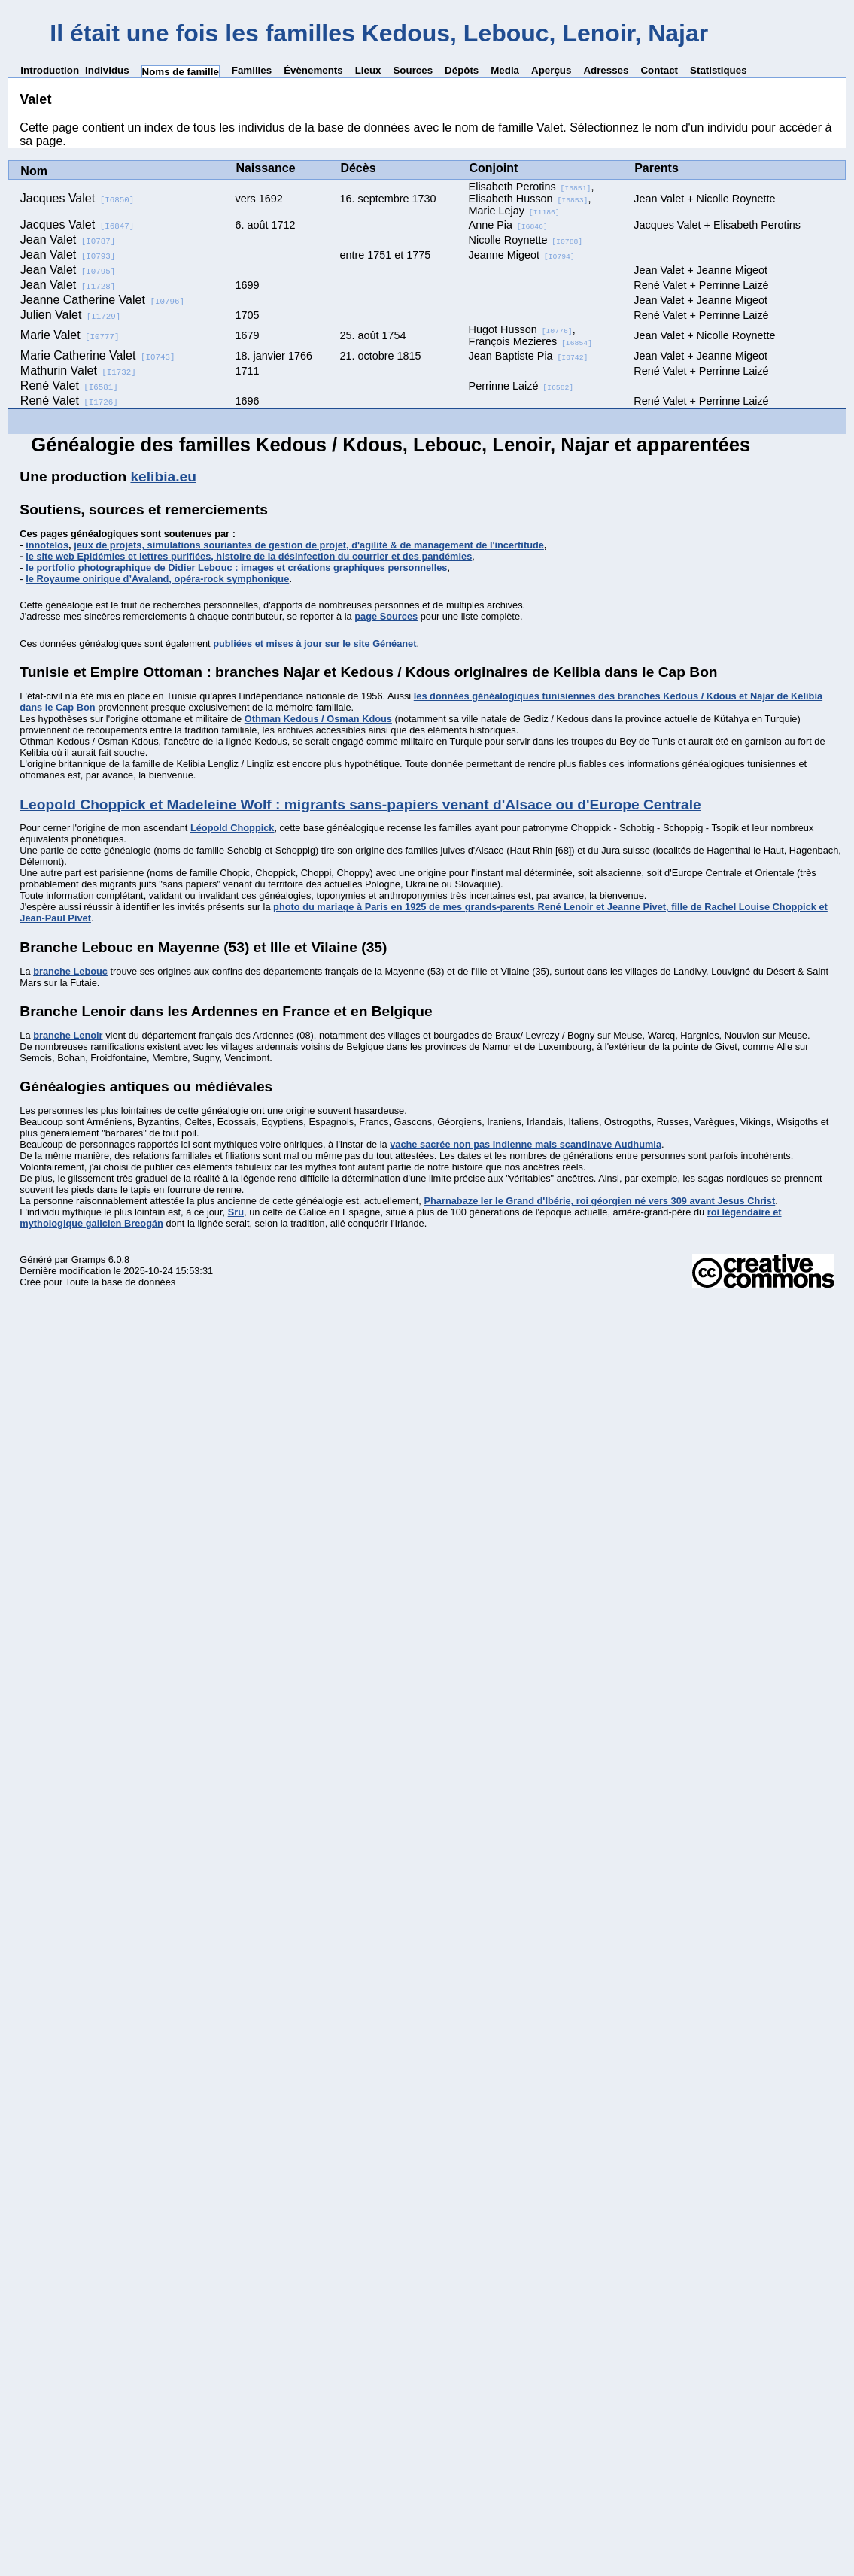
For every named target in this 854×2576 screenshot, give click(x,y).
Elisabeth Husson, (530, 199)
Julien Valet (70, 314)
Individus (107, 70)
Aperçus (551, 70)
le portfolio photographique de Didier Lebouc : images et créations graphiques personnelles (236, 567)
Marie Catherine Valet (97, 355)
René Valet (69, 385)
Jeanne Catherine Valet (102, 299)
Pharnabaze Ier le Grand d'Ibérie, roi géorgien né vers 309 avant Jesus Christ (599, 1200)
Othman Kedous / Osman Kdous (318, 718)
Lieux (368, 70)
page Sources (386, 616)
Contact (659, 70)
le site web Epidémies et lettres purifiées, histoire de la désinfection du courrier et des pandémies (249, 556)
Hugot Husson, (522, 329)
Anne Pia (508, 225)
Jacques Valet (77, 198)
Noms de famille (180, 71)
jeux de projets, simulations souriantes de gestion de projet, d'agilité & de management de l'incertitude (309, 545)
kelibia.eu (163, 476)
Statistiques (718, 70)
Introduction (49, 70)
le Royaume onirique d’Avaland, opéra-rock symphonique (157, 578)
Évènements (313, 70)
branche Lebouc (70, 971)
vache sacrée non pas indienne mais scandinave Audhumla (525, 1144)
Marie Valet (70, 335)
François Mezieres (530, 341)
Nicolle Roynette (526, 240)
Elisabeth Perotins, (531, 187)
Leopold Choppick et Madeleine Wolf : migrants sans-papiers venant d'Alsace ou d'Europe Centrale (360, 804)
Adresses (605, 70)
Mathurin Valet (78, 370)
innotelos (47, 545)
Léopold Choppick (232, 827)
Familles (252, 70)
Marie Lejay (514, 211)
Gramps (88, 1259)
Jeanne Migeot (522, 255)
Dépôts (462, 70)
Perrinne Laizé (521, 386)
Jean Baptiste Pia (528, 356)
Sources (413, 70)
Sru (236, 1212)
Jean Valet (67, 239)
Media (505, 70)
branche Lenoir (67, 1035)
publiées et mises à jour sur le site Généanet (314, 643)
